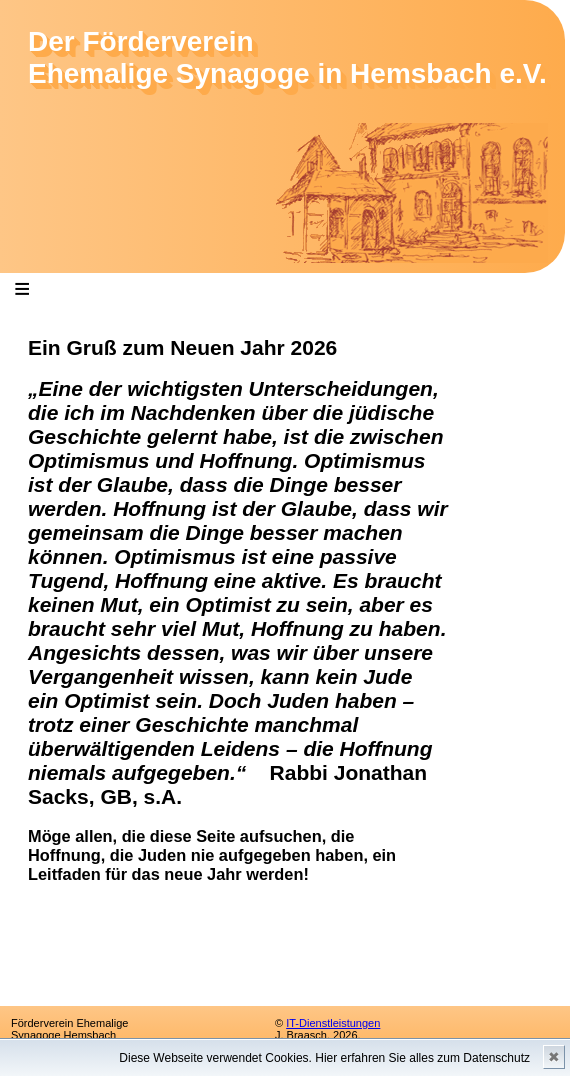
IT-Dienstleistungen (333, 1023)
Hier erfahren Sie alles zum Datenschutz (422, 1058)
